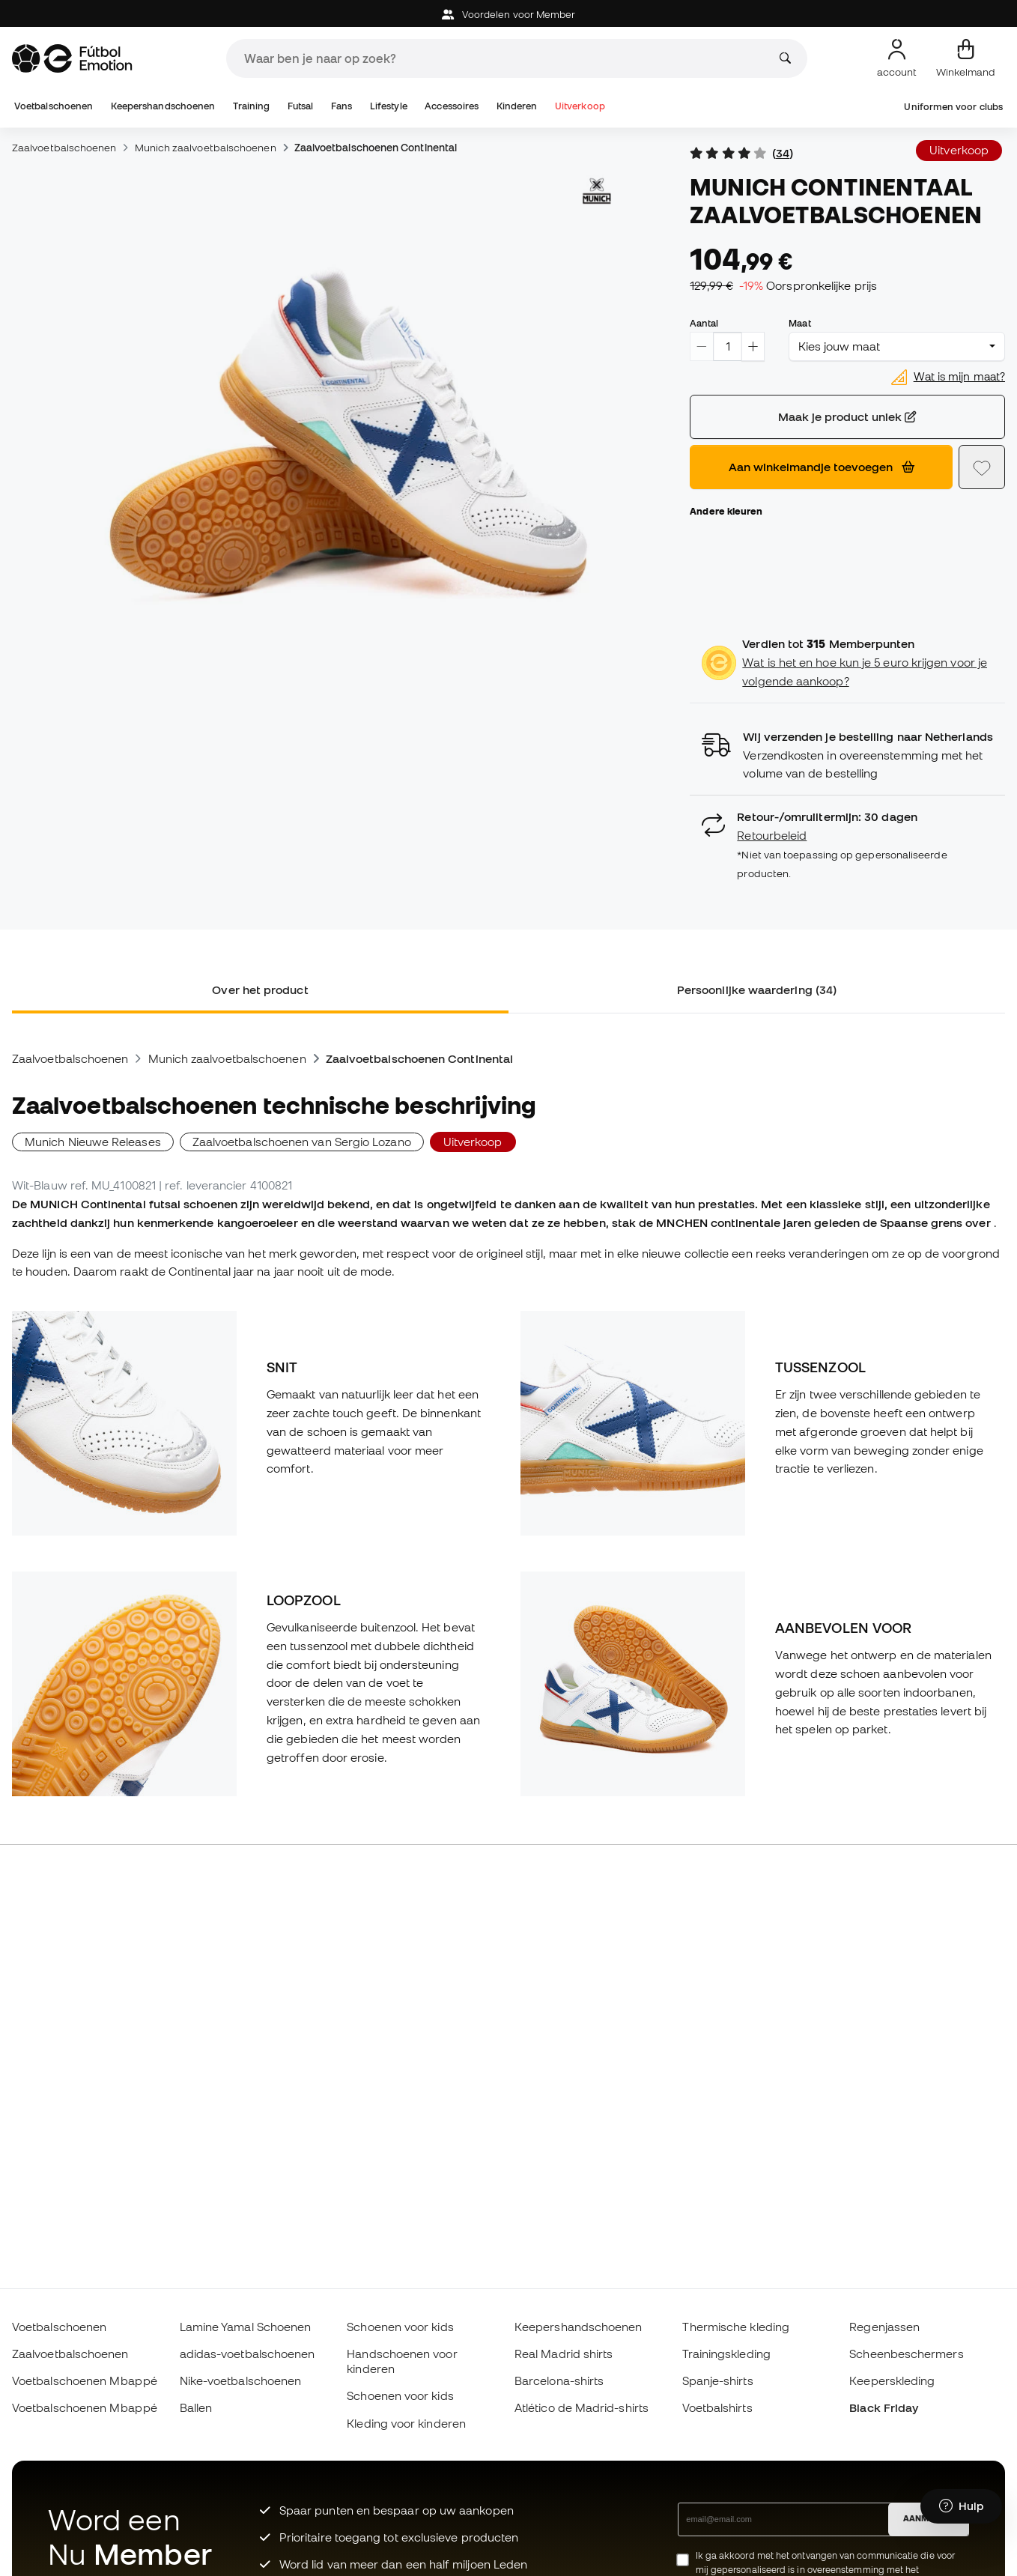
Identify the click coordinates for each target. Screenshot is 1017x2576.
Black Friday (883, 2407)
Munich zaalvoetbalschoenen (205, 148)
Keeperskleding (892, 2380)
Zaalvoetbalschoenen (64, 148)
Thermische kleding (735, 2326)
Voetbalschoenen (53, 106)
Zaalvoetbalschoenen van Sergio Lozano (301, 1141)
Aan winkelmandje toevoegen (821, 466)
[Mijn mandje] (965, 58)
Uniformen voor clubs (953, 106)
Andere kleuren (726, 511)
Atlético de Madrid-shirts (581, 2407)
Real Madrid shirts (563, 2353)
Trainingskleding (726, 2353)
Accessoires (452, 106)
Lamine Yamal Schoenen (246, 2326)
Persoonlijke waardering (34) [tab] (757, 989)
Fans (341, 106)
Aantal (703, 323)
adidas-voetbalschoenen (247, 2353)
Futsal (300, 106)
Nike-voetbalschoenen (241, 2380)
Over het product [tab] (260, 989)
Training (251, 106)
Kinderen (517, 106)
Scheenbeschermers (906, 2353)
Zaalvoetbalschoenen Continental (375, 148)
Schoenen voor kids (400, 2326)
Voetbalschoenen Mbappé (84, 2380)
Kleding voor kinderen (406, 2423)
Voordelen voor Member (509, 14)
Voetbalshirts (717, 2407)
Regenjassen (884, 2326)
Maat (799, 323)
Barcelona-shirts (559, 2380)
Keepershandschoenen (163, 106)
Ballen (196, 2407)
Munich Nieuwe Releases (93, 1141)
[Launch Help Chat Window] (961, 2506)
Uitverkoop (580, 106)
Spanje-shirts (717, 2380)
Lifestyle (388, 106)
